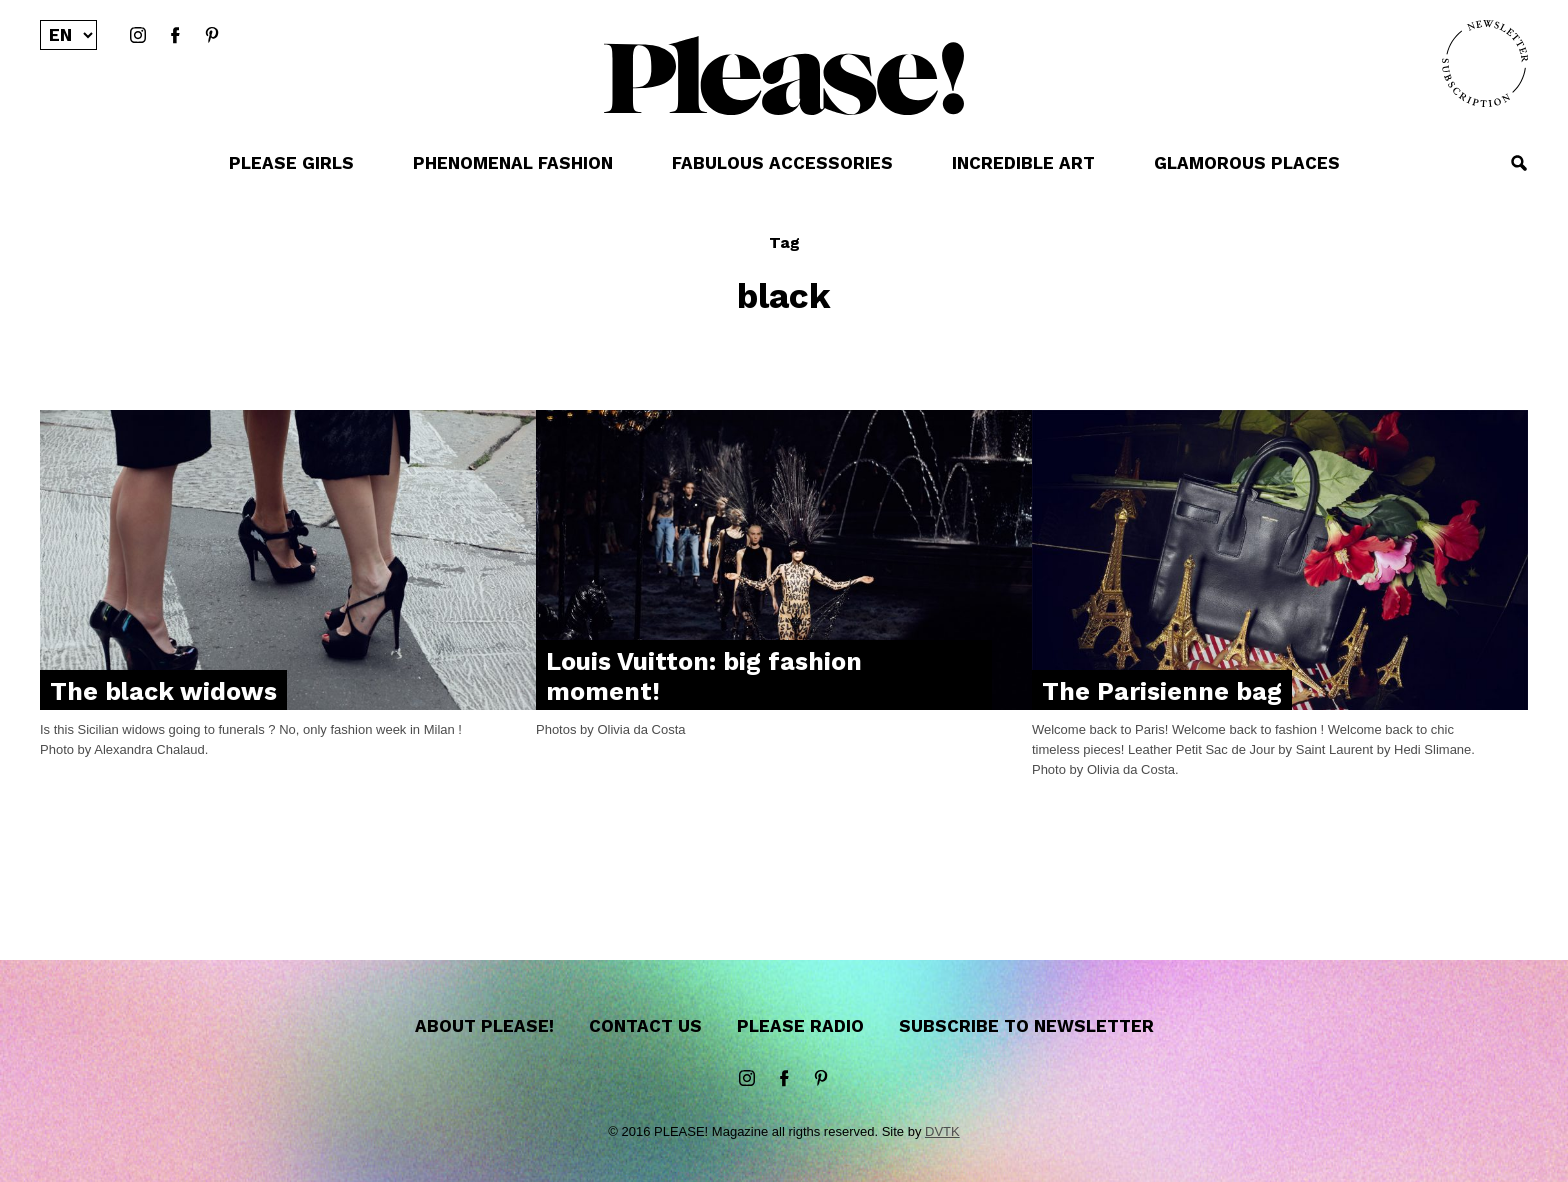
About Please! (484, 1026)
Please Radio (800, 1026)
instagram (138, 36)
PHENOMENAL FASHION (513, 163)
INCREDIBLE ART (1023, 163)
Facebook (175, 36)
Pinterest (212, 36)
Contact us (645, 1026)
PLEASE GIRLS (291, 163)
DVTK (942, 1131)
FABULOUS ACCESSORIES (782, 163)
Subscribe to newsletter (1026, 1026)
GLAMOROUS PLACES (1247, 163)
